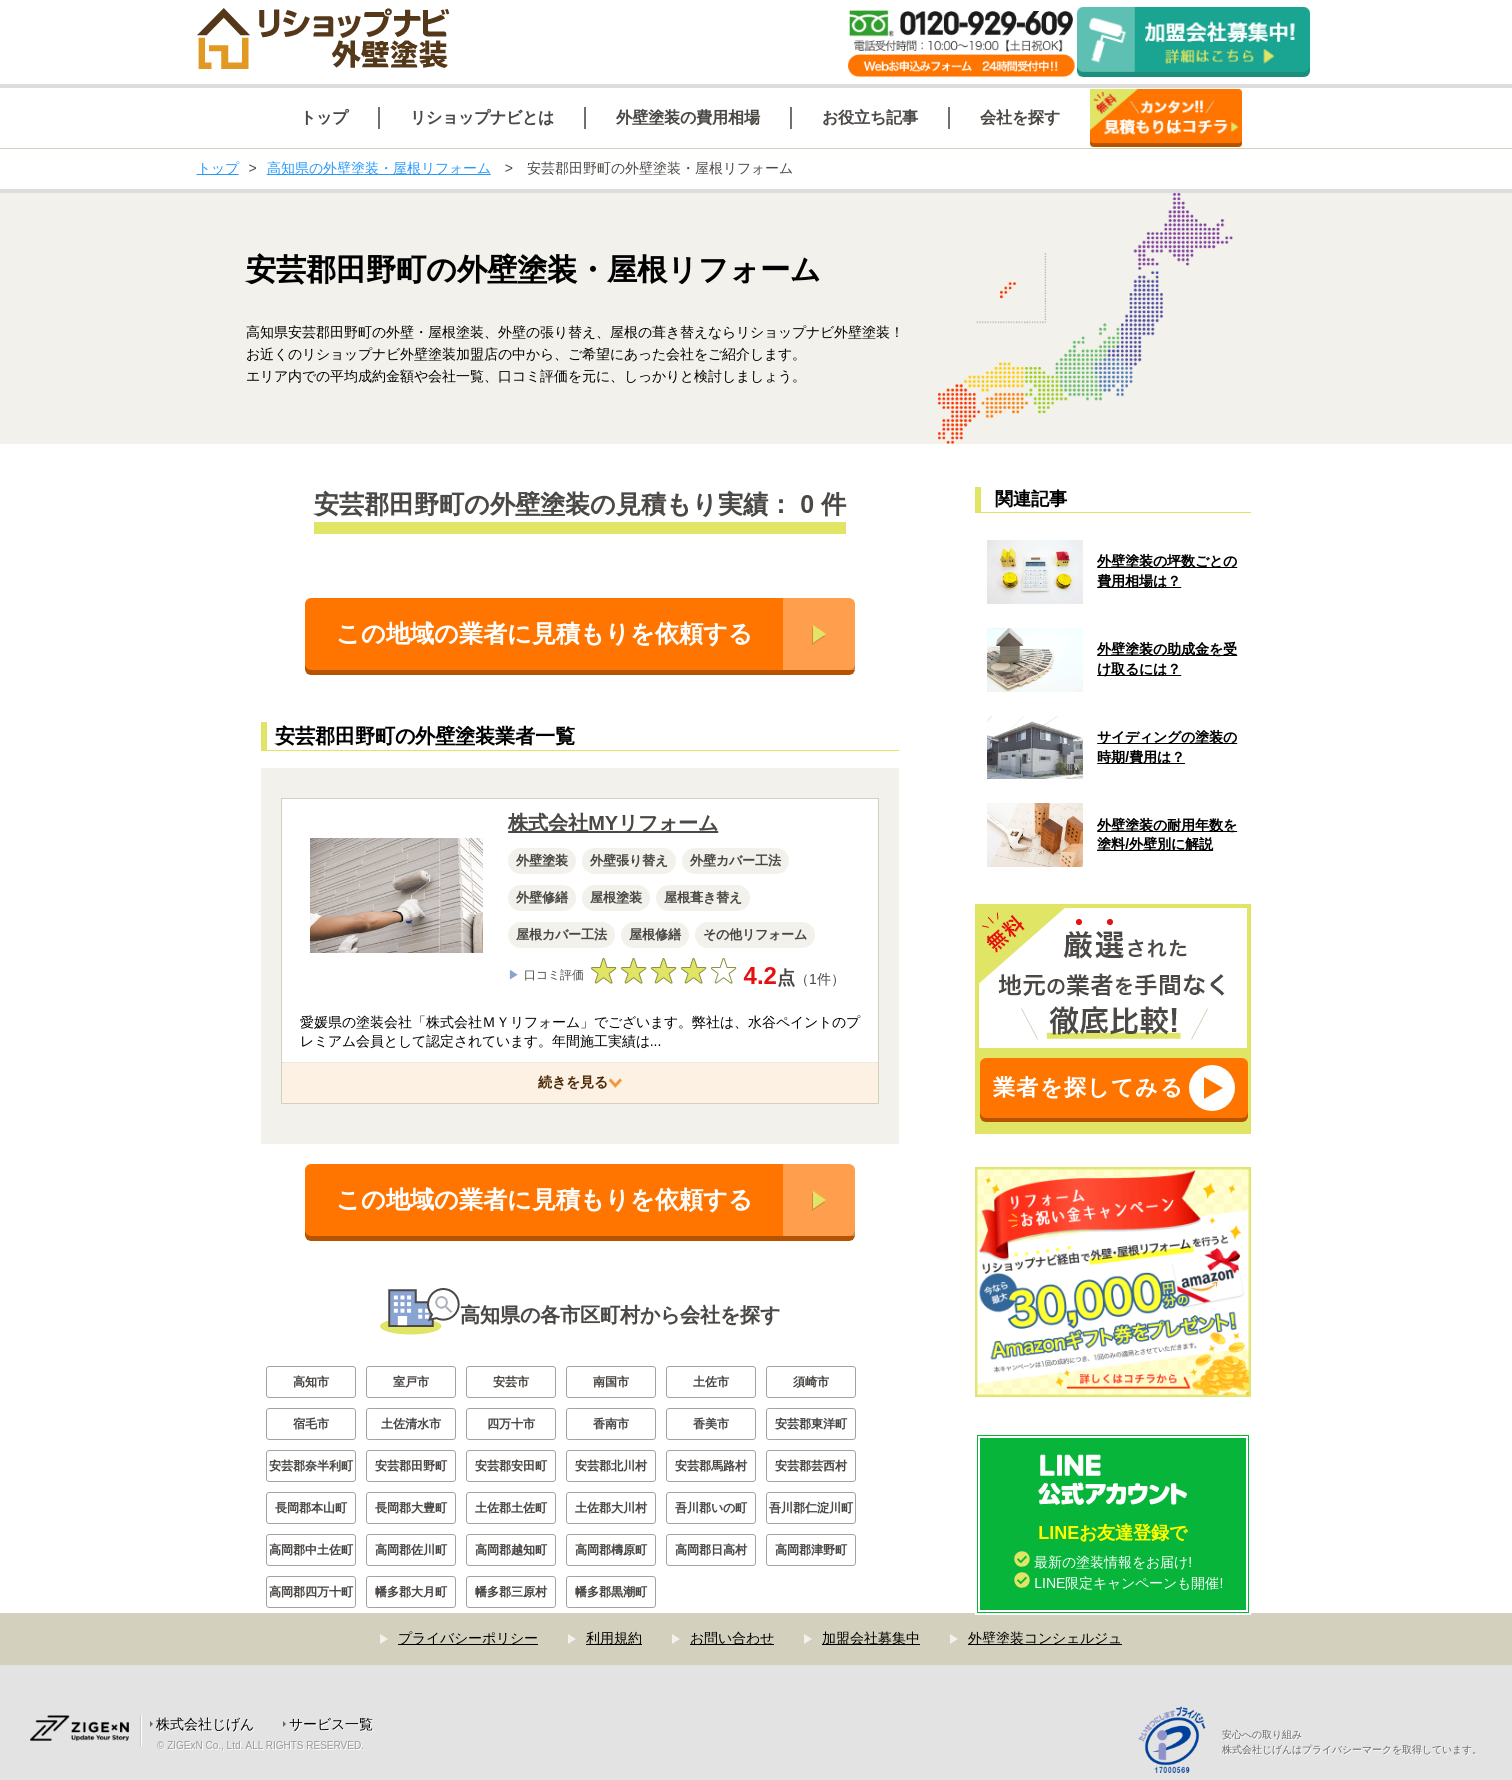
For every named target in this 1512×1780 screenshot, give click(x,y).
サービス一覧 (331, 1724)
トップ (218, 168)
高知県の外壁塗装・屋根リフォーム (379, 168)
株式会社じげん (205, 1724)
